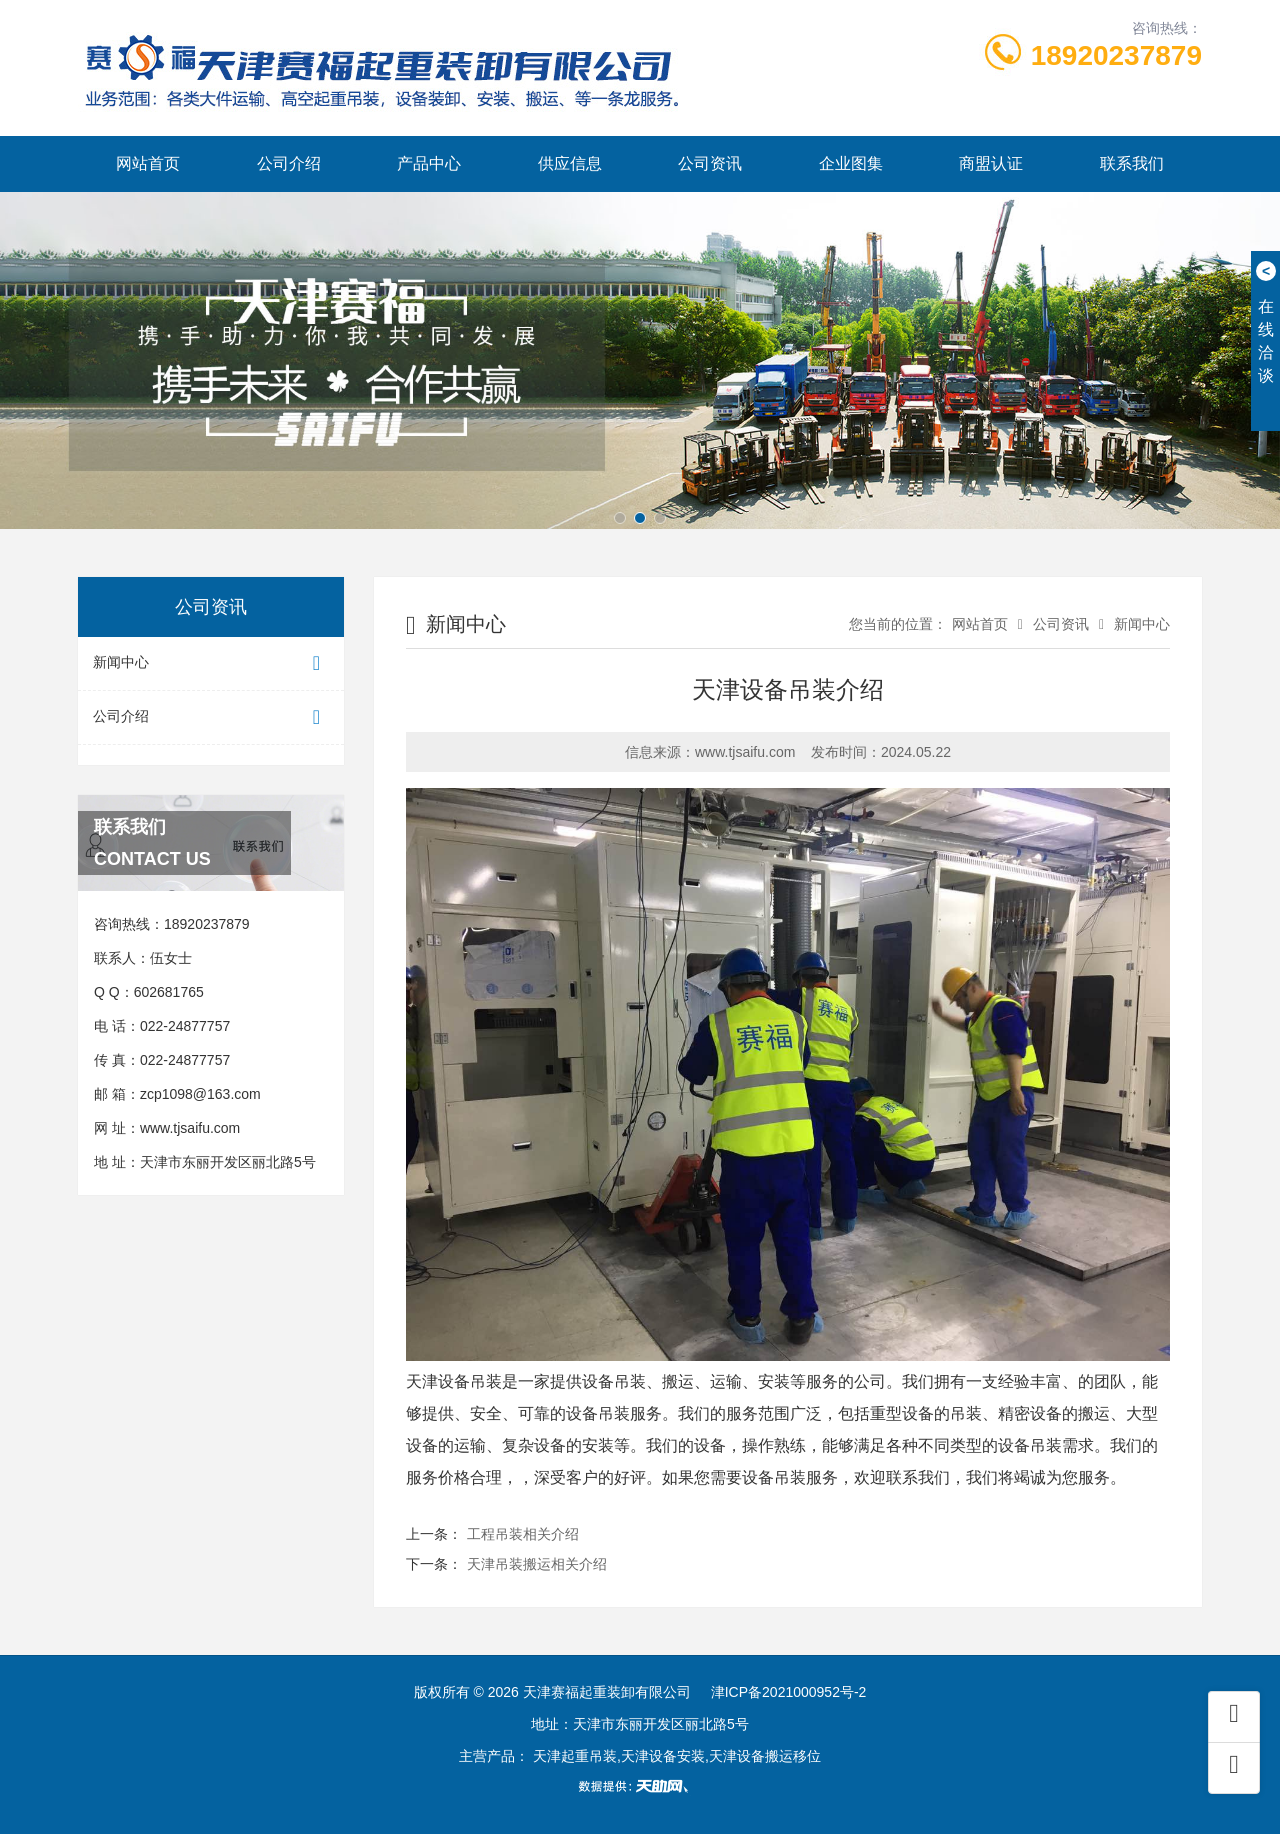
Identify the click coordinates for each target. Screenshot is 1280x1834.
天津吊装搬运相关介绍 (537, 1564)
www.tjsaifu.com (190, 1128)
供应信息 (570, 163)
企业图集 (851, 163)
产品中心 (429, 163)
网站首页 (148, 163)
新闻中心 (211, 663)
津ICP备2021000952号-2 (789, 1692)
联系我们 (1132, 163)
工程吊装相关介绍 (523, 1534)
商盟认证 (991, 163)
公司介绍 (289, 163)
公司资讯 (710, 163)
